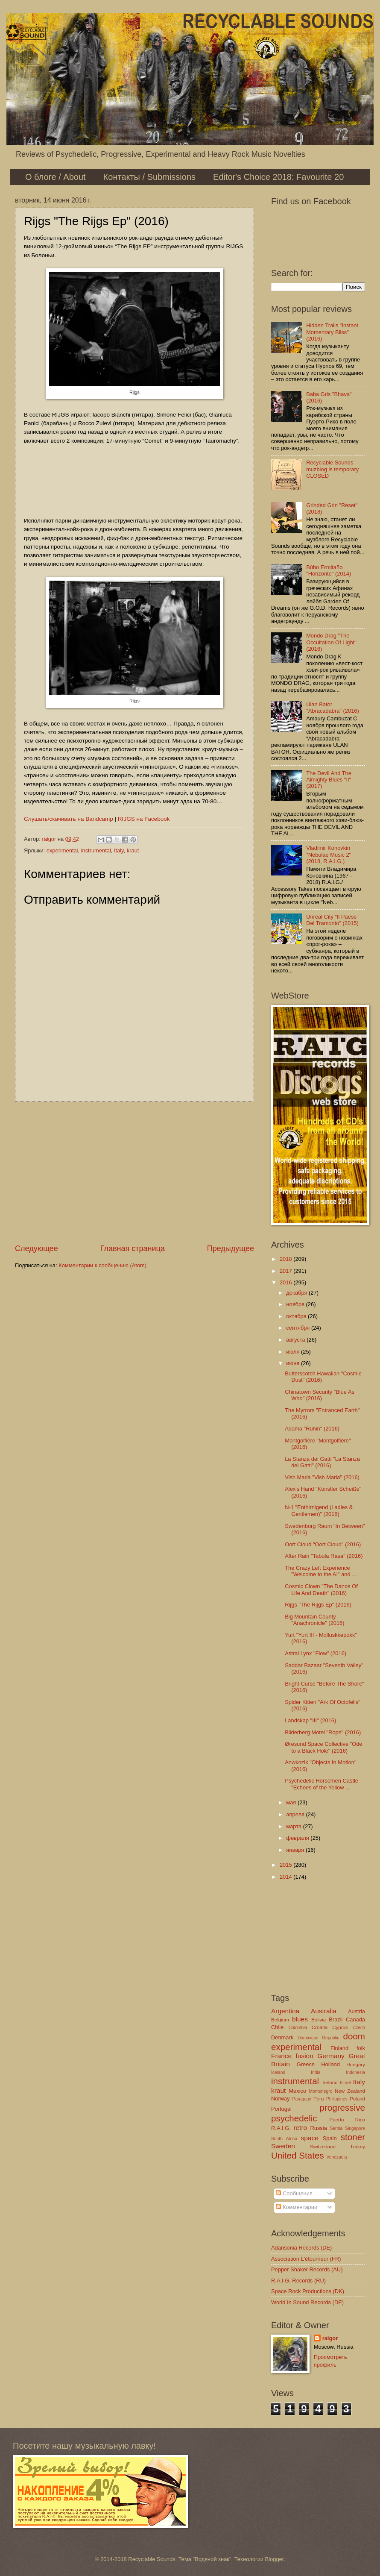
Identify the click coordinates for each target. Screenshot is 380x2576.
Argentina (285, 2011)
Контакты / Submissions (149, 177)
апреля (296, 1814)
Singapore (355, 2128)
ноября (296, 1304)
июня (293, 1363)
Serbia (336, 2128)
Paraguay (301, 2099)
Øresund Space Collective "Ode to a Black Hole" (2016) (323, 1747)
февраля (298, 1838)
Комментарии (296, 2207)
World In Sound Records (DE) (307, 2302)
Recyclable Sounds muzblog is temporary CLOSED (332, 469)
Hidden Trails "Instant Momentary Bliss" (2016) (332, 332)
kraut (133, 850)
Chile (277, 2027)
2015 (286, 1865)
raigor (330, 2338)
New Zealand (350, 2091)
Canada (355, 2019)
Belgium (280, 2019)
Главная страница (132, 1248)
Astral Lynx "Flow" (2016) (315, 1653)
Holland (330, 2064)
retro (300, 2127)
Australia (323, 2011)
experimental (62, 850)
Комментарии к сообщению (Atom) (102, 1265)
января (296, 1850)
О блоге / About (55, 177)
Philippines (337, 2099)
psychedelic (294, 2118)
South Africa (284, 2138)
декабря (297, 1292)
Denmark (282, 2037)
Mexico (297, 2091)
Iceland (278, 2072)
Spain (330, 2138)
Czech (359, 2027)
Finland (339, 2048)
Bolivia (318, 2019)
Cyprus (340, 2027)
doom (354, 2036)
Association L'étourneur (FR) (306, 2259)
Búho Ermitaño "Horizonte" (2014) (328, 570)
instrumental (96, 850)
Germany (330, 2055)
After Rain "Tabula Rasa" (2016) (323, 1556)
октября (297, 1316)
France (281, 2055)
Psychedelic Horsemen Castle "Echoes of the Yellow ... (321, 1783)
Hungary (355, 2064)
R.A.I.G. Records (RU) (298, 2280)
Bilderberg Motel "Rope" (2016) (323, 1732)
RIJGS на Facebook (144, 819)
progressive (342, 2107)
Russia (318, 2128)
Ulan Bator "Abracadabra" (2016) (332, 707)
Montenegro (320, 2091)
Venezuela (336, 2157)
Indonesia (355, 2072)
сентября (298, 1328)
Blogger (274, 2559)
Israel (345, 2082)
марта (294, 1826)
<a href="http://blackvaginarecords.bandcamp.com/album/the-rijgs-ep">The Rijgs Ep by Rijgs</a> (134, 479)
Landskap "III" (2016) (310, 1720)
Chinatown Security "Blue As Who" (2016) (319, 1395)
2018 (286, 1259)
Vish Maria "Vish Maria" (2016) (322, 1477)
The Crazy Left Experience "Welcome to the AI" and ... (321, 1571)
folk (361, 2048)
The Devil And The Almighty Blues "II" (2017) (328, 780)
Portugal (281, 2109)
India (315, 2072)
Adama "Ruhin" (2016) (312, 1428)
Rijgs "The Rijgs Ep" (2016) (318, 1604)
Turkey (357, 2146)
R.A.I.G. (281, 2128)
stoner (353, 2137)
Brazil (335, 2019)
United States (297, 2155)
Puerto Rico (347, 2119)
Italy (119, 850)
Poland (357, 2098)
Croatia (319, 2027)
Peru (318, 2098)
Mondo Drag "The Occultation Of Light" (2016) (331, 642)
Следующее (36, 1248)
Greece (306, 2064)
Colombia (298, 2027)
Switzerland (323, 2146)
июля (293, 1351)
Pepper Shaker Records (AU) (306, 2269)
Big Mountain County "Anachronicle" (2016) (314, 1619)
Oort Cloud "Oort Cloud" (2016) (323, 1544)
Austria (356, 2011)
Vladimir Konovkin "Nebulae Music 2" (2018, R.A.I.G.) (328, 854)
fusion (304, 2055)
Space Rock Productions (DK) (307, 2291)
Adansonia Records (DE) (301, 2247)
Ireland (329, 2082)
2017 (286, 1271)
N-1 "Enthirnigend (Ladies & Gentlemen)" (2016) (319, 1510)
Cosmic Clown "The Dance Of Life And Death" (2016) (321, 1589)
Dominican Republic (318, 2038)
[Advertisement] (134, 1172)
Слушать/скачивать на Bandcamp (68, 819)
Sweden (283, 2146)
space (310, 2137)
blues (300, 2019)
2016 (286, 1282)
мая (292, 1802)
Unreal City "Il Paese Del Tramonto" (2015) (332, 919)
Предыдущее (230, 1248)
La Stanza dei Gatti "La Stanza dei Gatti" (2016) (322, 1462)
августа (296, 1339)
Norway (280, 2098)
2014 (286, 1877)
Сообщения (294, 2193)
